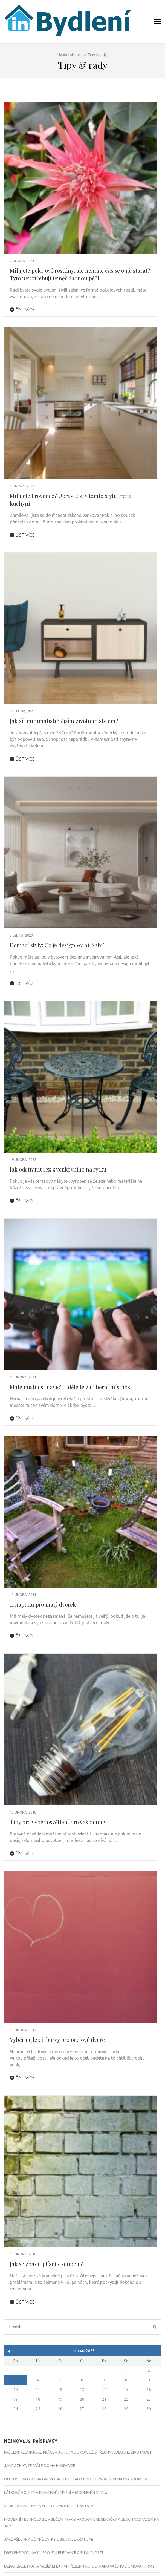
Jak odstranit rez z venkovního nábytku (58, 1169)
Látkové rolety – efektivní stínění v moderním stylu (55, 2492)
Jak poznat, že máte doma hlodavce (39, 2465)
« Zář (9, 2351)
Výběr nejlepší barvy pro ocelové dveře (57, 2039)
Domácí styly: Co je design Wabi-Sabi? (58, 945)
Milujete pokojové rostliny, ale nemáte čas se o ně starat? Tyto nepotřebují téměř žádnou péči (80, 274)
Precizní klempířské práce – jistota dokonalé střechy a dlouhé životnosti (78, 2452)
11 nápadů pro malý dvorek (43, 1604)
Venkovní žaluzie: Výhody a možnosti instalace (51, 2506)
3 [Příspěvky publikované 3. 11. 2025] (16, 2380)
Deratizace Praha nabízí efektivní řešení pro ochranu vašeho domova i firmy (79, 2566)
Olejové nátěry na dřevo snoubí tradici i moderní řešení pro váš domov (75, 2479)
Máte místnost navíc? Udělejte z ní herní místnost (71, 1387)
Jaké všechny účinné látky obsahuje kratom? (49, 2539)
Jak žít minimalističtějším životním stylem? (64, 720)
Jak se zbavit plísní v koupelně (47, 2263)
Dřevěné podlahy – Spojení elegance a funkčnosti (53, 2553)
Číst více (22, 309)
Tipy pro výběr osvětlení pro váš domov (58, 1822)
